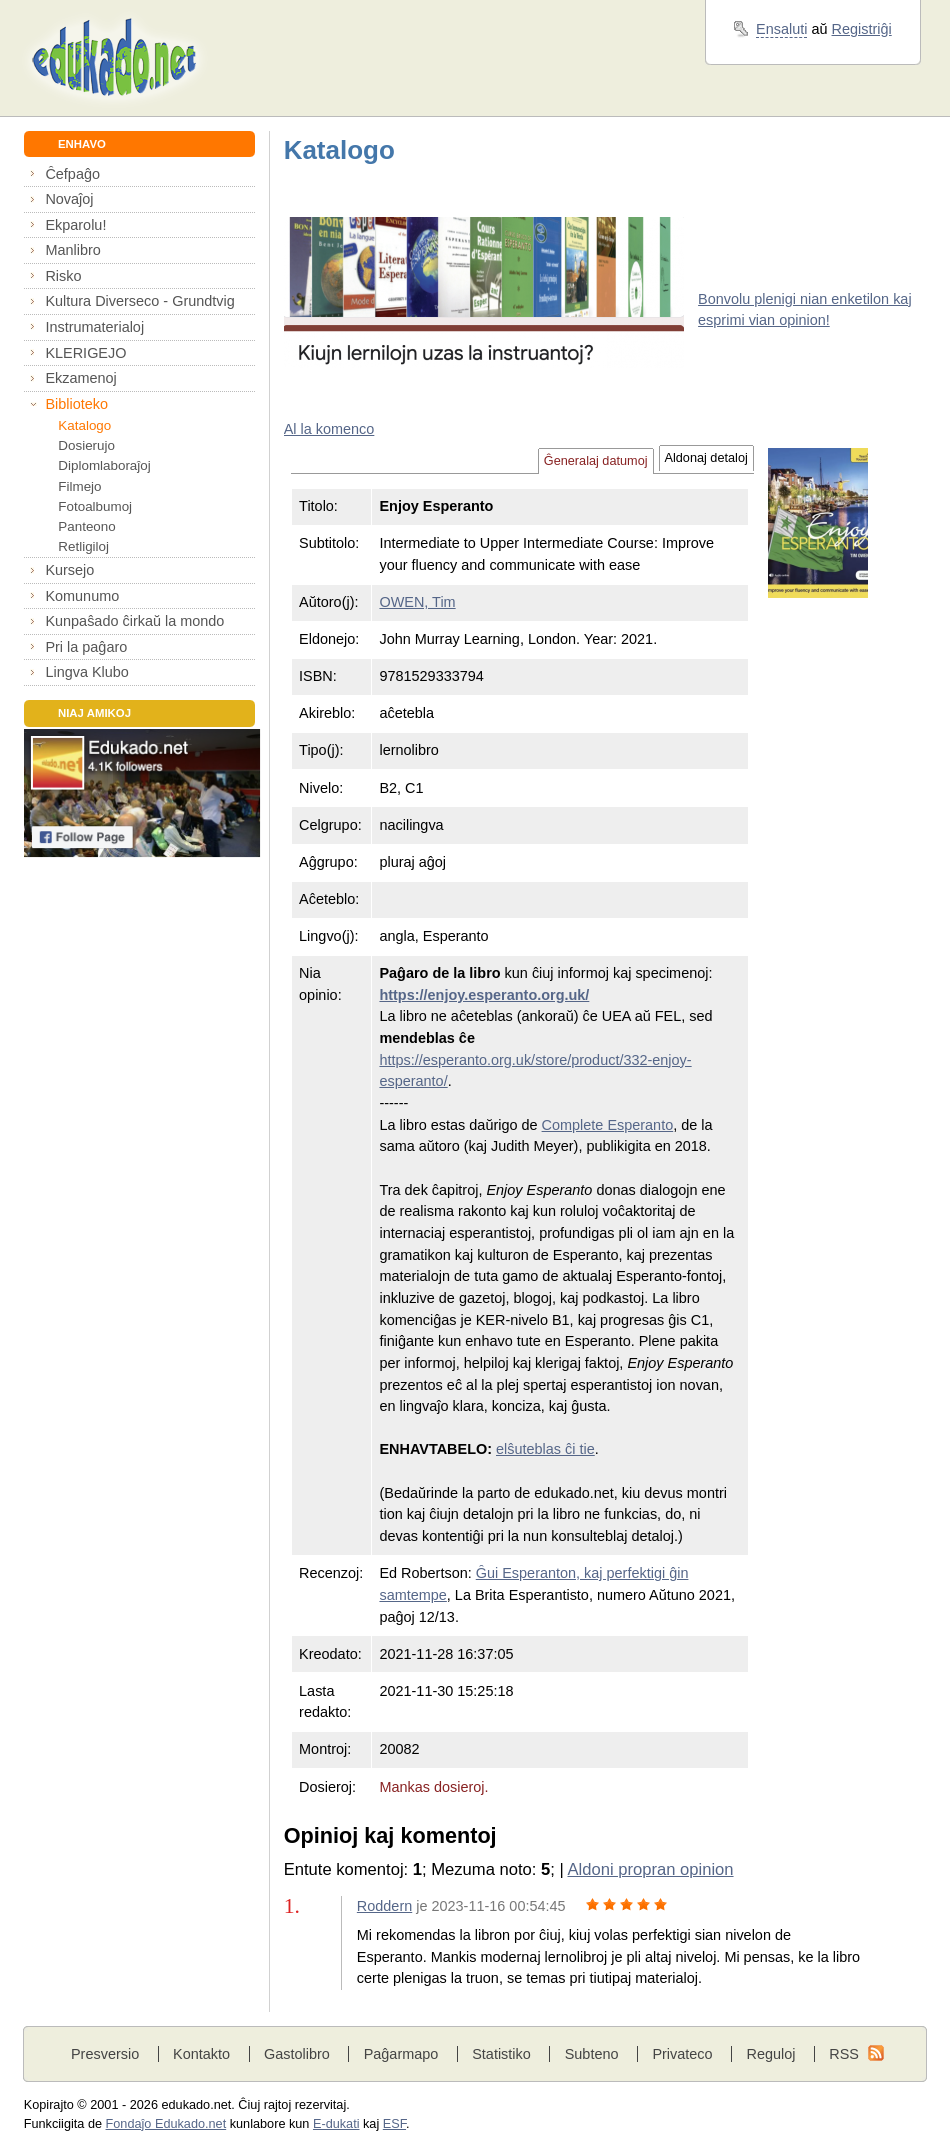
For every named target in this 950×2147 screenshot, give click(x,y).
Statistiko (501, 2054)
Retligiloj (83, 546)
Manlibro (72, 250)
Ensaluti (781, 29)
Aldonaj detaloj (706, 458)
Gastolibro (297, 2054)
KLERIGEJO (85, 353)
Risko (63, 276)
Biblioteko (76, 404)
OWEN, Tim (417, 602)
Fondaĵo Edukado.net (166, 2124)
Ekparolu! (75, 225)
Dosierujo (86, 445)
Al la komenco (329, 429)
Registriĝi (862, 29)
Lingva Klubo (86, 672)
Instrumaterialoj (94, 327)
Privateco (682, 2054)
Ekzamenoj (80, 378)
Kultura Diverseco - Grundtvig (139, 301)
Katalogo (84, 425)
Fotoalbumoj (95, 506)
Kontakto (201, 2054)
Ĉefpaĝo (72, 174)
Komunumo (82, 596)
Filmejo (79, 486)
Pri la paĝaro (86, 647)
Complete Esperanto (608, 1125)
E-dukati (336, 2124)
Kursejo (69, 570)
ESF (394, 2124)
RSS (844, 2054)
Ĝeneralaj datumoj (596, 461)
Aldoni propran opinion (650, 1869)
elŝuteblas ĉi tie (545, 1449)
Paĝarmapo (401, 2054)
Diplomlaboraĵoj (104, 465)
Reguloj (770, 2054)
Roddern (384, 1906)
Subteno (592, 2054)
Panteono (86, 526)
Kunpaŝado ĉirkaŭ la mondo (134, 621)
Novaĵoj (69, 199)
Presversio (105, 2054)
